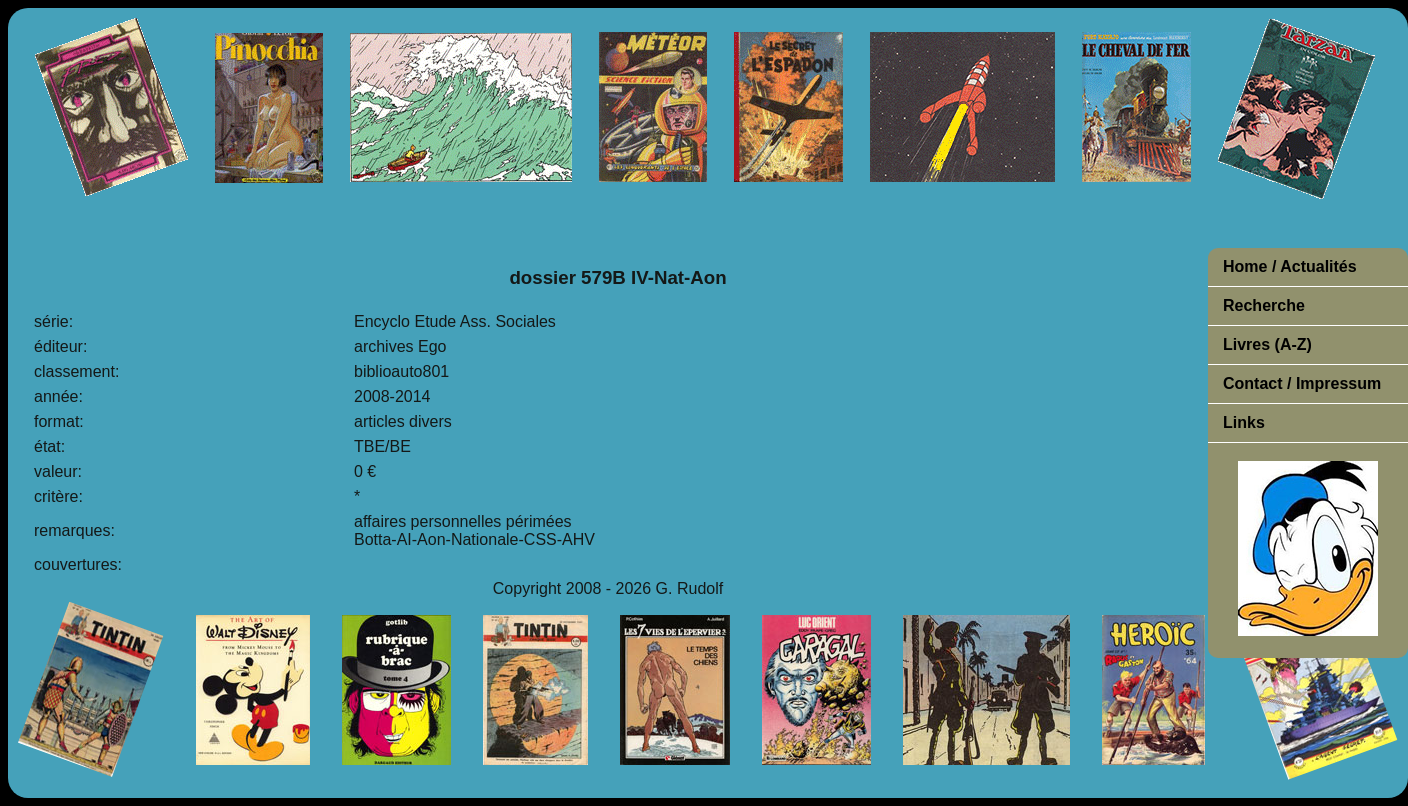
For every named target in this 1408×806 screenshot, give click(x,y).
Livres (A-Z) (1267, 344)
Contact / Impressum (1302, 383)
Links (1244, 422)
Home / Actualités (1290, 266)
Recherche (1264, 305)
